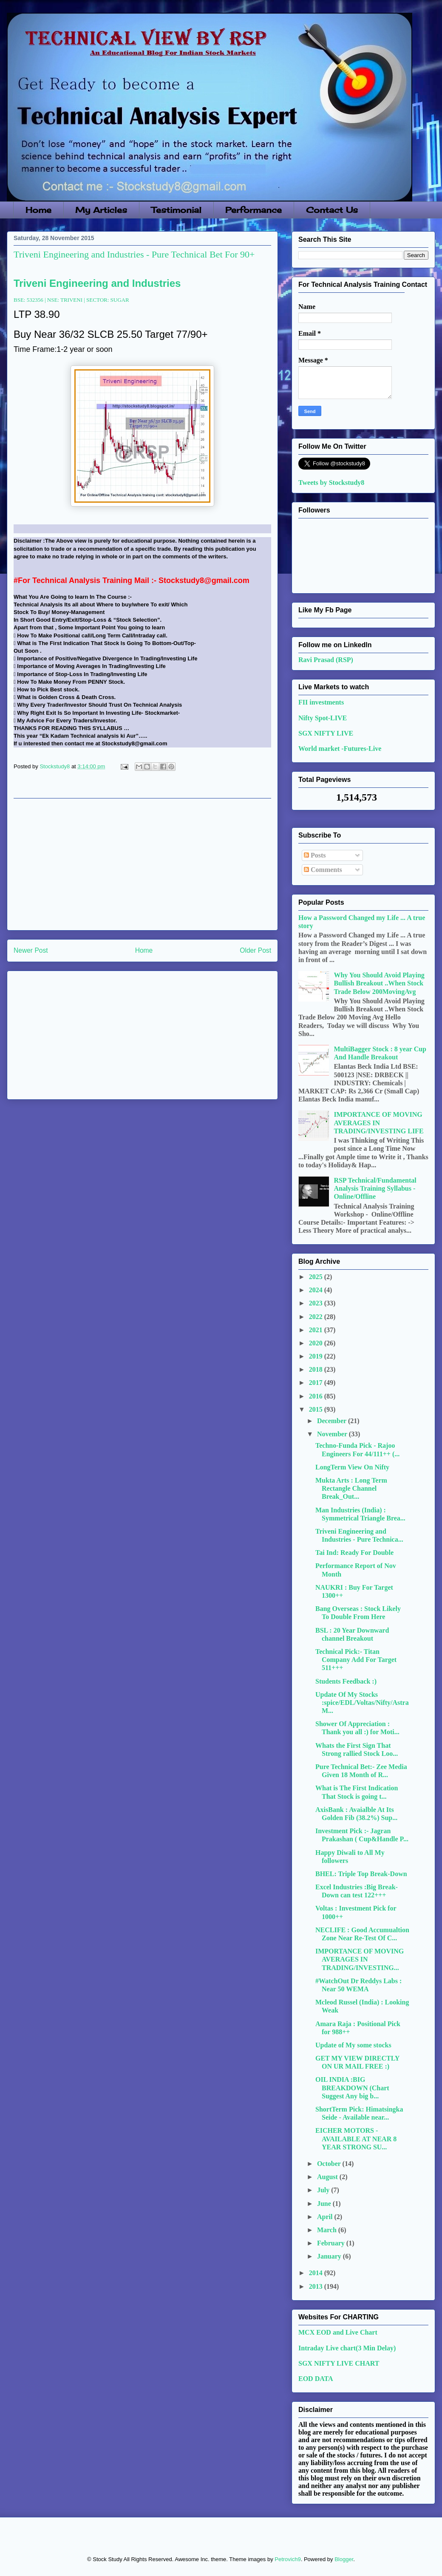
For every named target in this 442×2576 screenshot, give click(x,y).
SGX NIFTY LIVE (325, 733)
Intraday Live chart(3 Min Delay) (347, 2348)
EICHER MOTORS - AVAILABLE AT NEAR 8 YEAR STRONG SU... (356, 2138)
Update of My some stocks (353, 2045)
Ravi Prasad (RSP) (325, 659)
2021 (316, 1329)
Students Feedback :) (346, 1681)
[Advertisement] (142, 864)
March (327, 2229)
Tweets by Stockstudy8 (331, 482)
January (330, 2256)
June (325, 2203)
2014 (316, 2272)
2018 (316, 1369)
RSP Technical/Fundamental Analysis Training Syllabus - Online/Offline (375, 1188)
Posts (315, 855)
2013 (316, 2286)
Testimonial (176, 210)
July (324, 2190)
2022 (316, 1316)
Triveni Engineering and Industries (97, 283)
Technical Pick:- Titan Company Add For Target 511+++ (356, 1659)
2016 (316, 1396)
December (332, 1420)
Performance (253, 210)
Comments (323, 869)
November (333, 1434)
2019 (316, 1356)
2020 (316, 1343)
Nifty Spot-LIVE (322, 718)
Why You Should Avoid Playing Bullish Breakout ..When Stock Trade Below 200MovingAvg (379, 983)
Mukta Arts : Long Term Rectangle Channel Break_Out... (351, 1488)
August (328, 2176)
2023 (316, 1303)
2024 (316, 1290)
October (330, 2163)
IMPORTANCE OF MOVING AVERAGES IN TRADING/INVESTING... (359, 1959)
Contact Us (332, 210)
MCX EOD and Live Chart (337, 2332)
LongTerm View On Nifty (352, 1467)
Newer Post (31, 950)
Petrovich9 (287, 2559)
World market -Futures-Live (339, 748)
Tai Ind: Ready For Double (354, 1552)
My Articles (101, 210)
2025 (316, 1276)
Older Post (255, 950)
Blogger (343, 2559)
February (331, 2243)
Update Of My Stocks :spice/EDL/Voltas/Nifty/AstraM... (362, 1702)
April (325, 2216)
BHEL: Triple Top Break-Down (361, 1873)
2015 (316, 1409)
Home (38, 210)
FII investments (321, 702)
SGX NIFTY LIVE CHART (338, 2363)
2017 (316, 1382)
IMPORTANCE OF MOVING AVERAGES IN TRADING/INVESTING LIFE (378, 1122)
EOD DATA (315, 2378)
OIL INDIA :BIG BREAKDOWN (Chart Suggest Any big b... (352, 2087)
